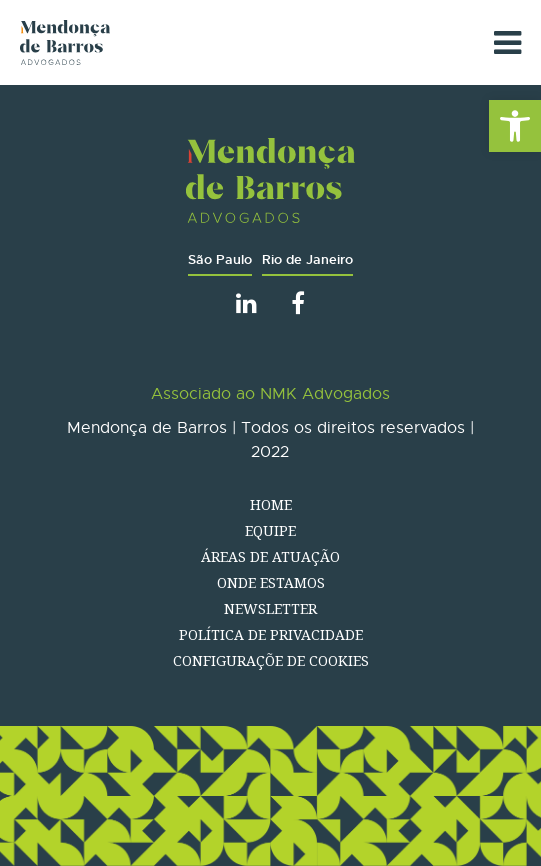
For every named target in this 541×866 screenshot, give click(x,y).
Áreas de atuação (270, 556)
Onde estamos (271, 582)
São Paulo (220, 259)
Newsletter (270, 608)
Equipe (270, 530)
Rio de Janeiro (307, 259)
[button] (515, 126)
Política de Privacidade (271, 634)
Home (271, 504)
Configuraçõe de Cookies (271, 660)
